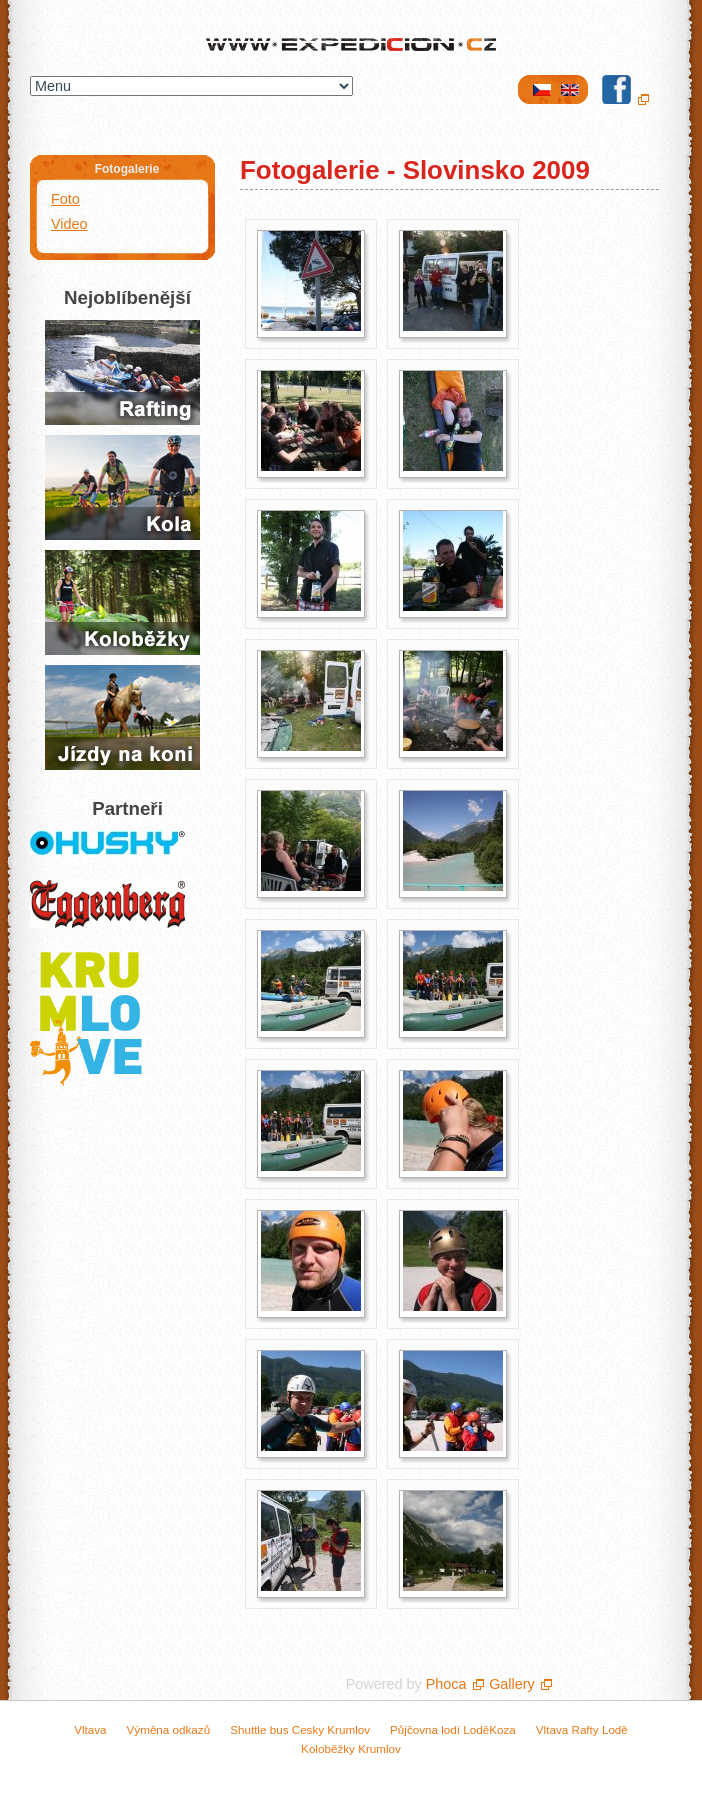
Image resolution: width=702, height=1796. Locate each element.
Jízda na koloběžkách (122, 602)
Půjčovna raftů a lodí (122, 372)
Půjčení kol (122, 487)
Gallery (512, 1684)
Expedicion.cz (351, 46)
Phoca (446, 1684)
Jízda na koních (122, 717)
